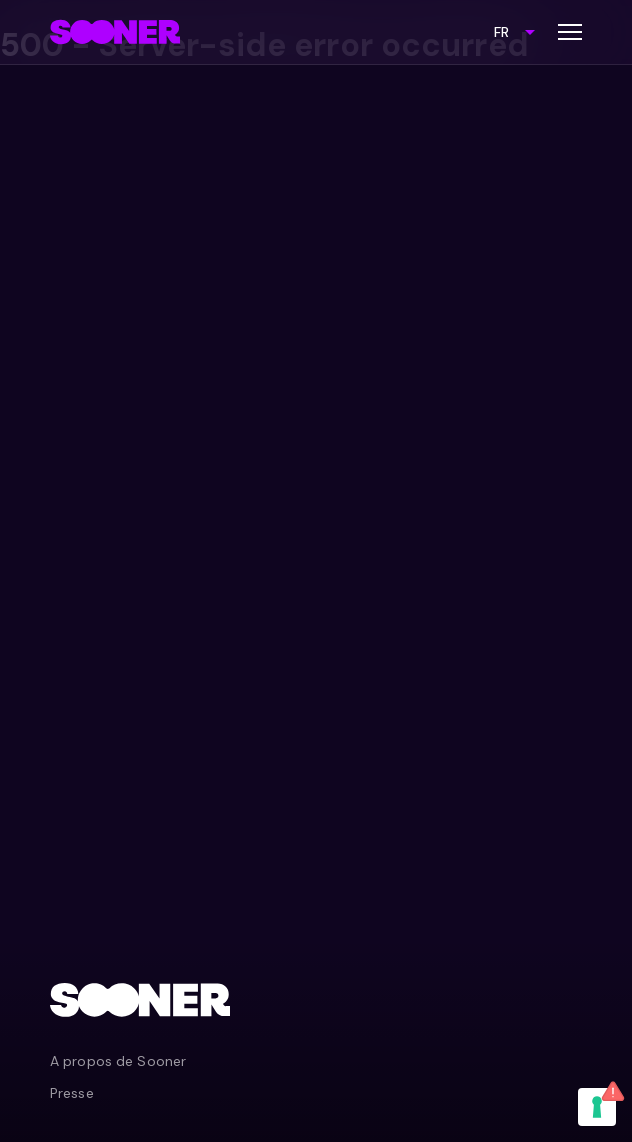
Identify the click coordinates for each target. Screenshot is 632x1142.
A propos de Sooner (118, 1061)
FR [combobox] (501, 32)
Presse (72, 1093)
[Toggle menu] (570, 32)
